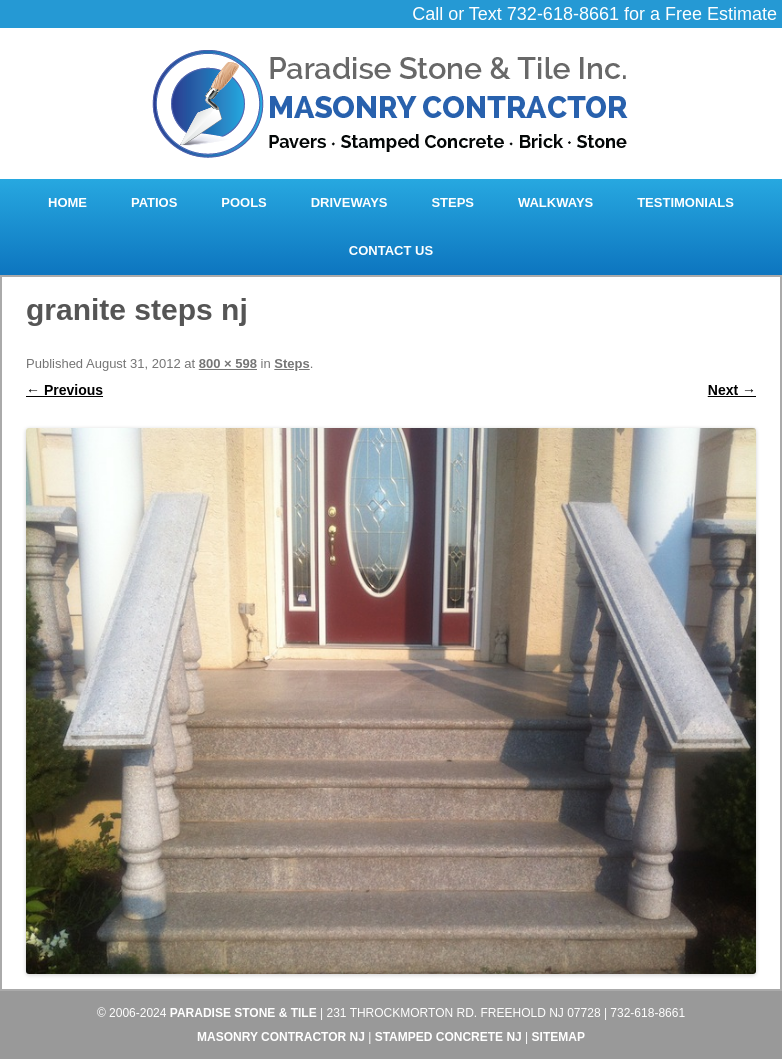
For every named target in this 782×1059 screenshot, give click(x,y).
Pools (244, 202)
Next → (732, 390)
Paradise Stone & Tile (243, 1013)
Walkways (555, 202)
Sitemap (558, 1037)
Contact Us (391, 250)
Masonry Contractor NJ (281, 1037)
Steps (452, 202)
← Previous (64, 390)
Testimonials (685, 202)
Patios (154, 202)
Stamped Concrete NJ (448, 1037)
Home (67, 202)
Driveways (349, 202)
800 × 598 (228, 363)
